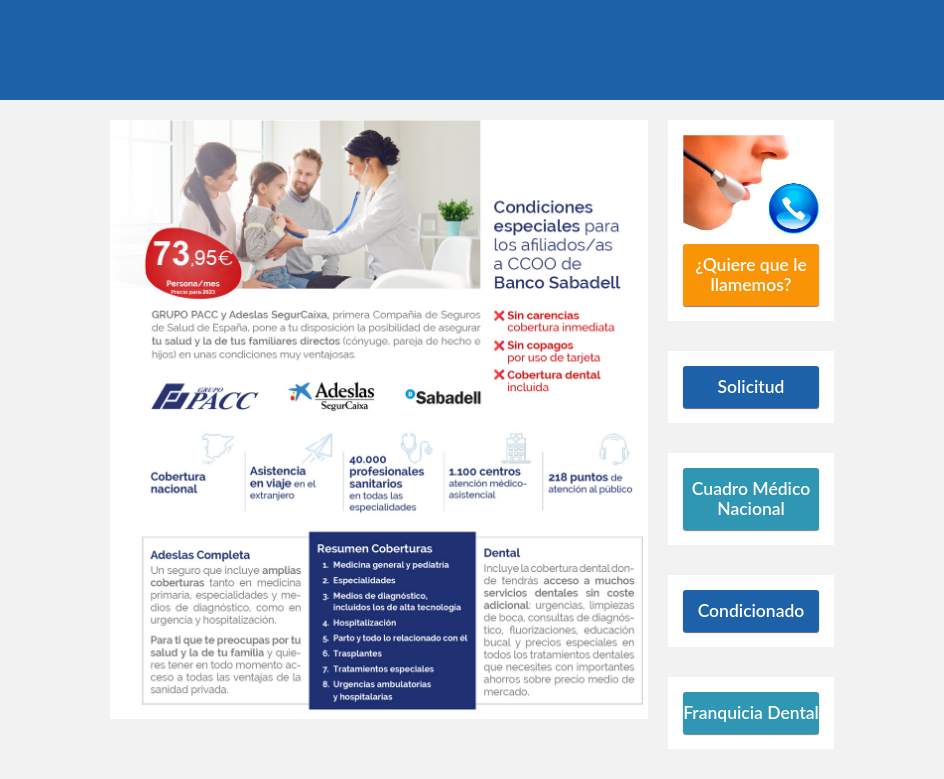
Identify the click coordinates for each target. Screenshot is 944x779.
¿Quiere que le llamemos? (750, 274)
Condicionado (751, 610)
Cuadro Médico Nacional (751, 498)
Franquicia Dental (751, 712)
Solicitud (751, 386)
